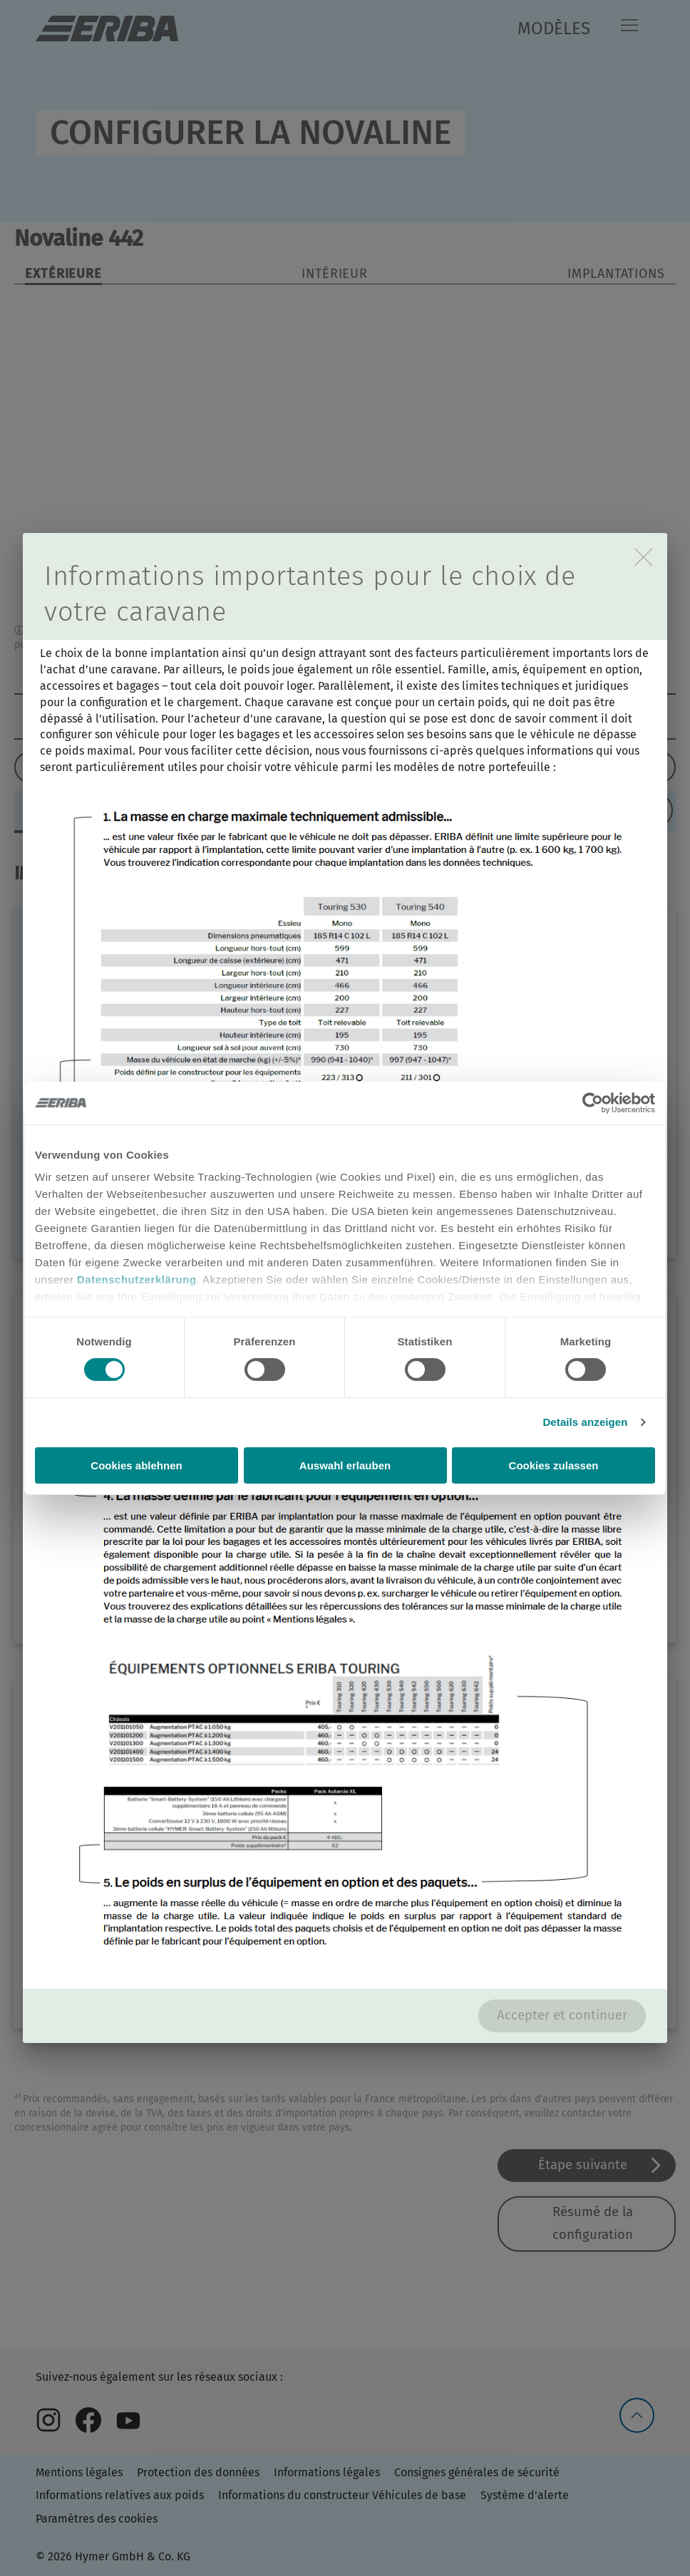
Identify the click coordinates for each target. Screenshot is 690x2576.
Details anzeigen (584, 1422)
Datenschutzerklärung (137, 1279)
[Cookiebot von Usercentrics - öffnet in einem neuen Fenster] (592, 1102)
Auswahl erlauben (345, 1465)
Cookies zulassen (554, 1465)
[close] (643, 557)
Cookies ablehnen (136, 1465)
